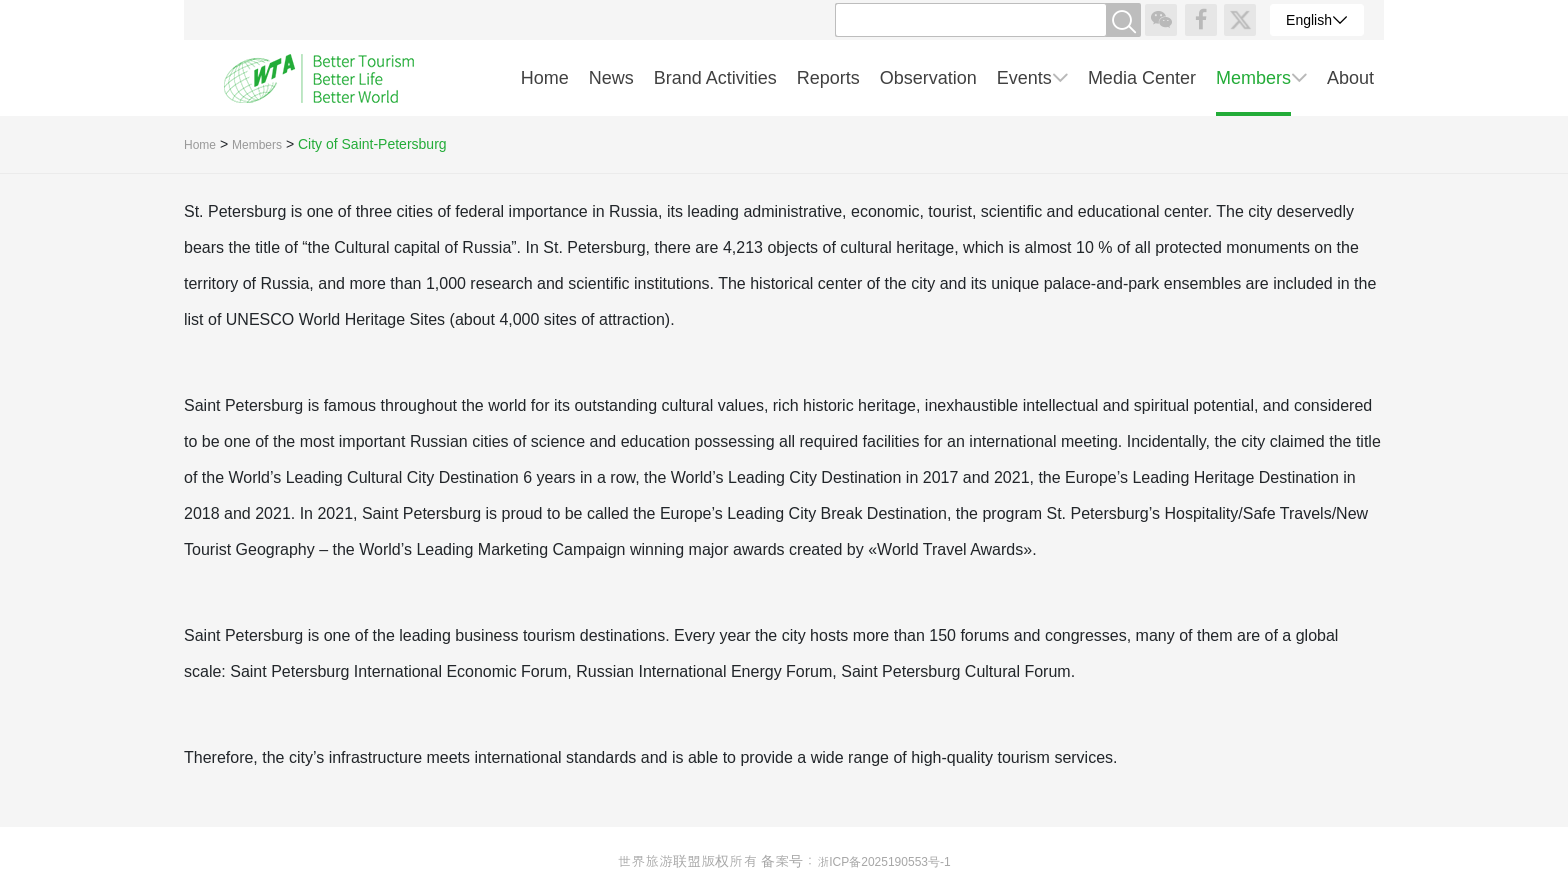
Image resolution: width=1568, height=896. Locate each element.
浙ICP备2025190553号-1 (883, 862)
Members (257, 145)
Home (200, 145)
